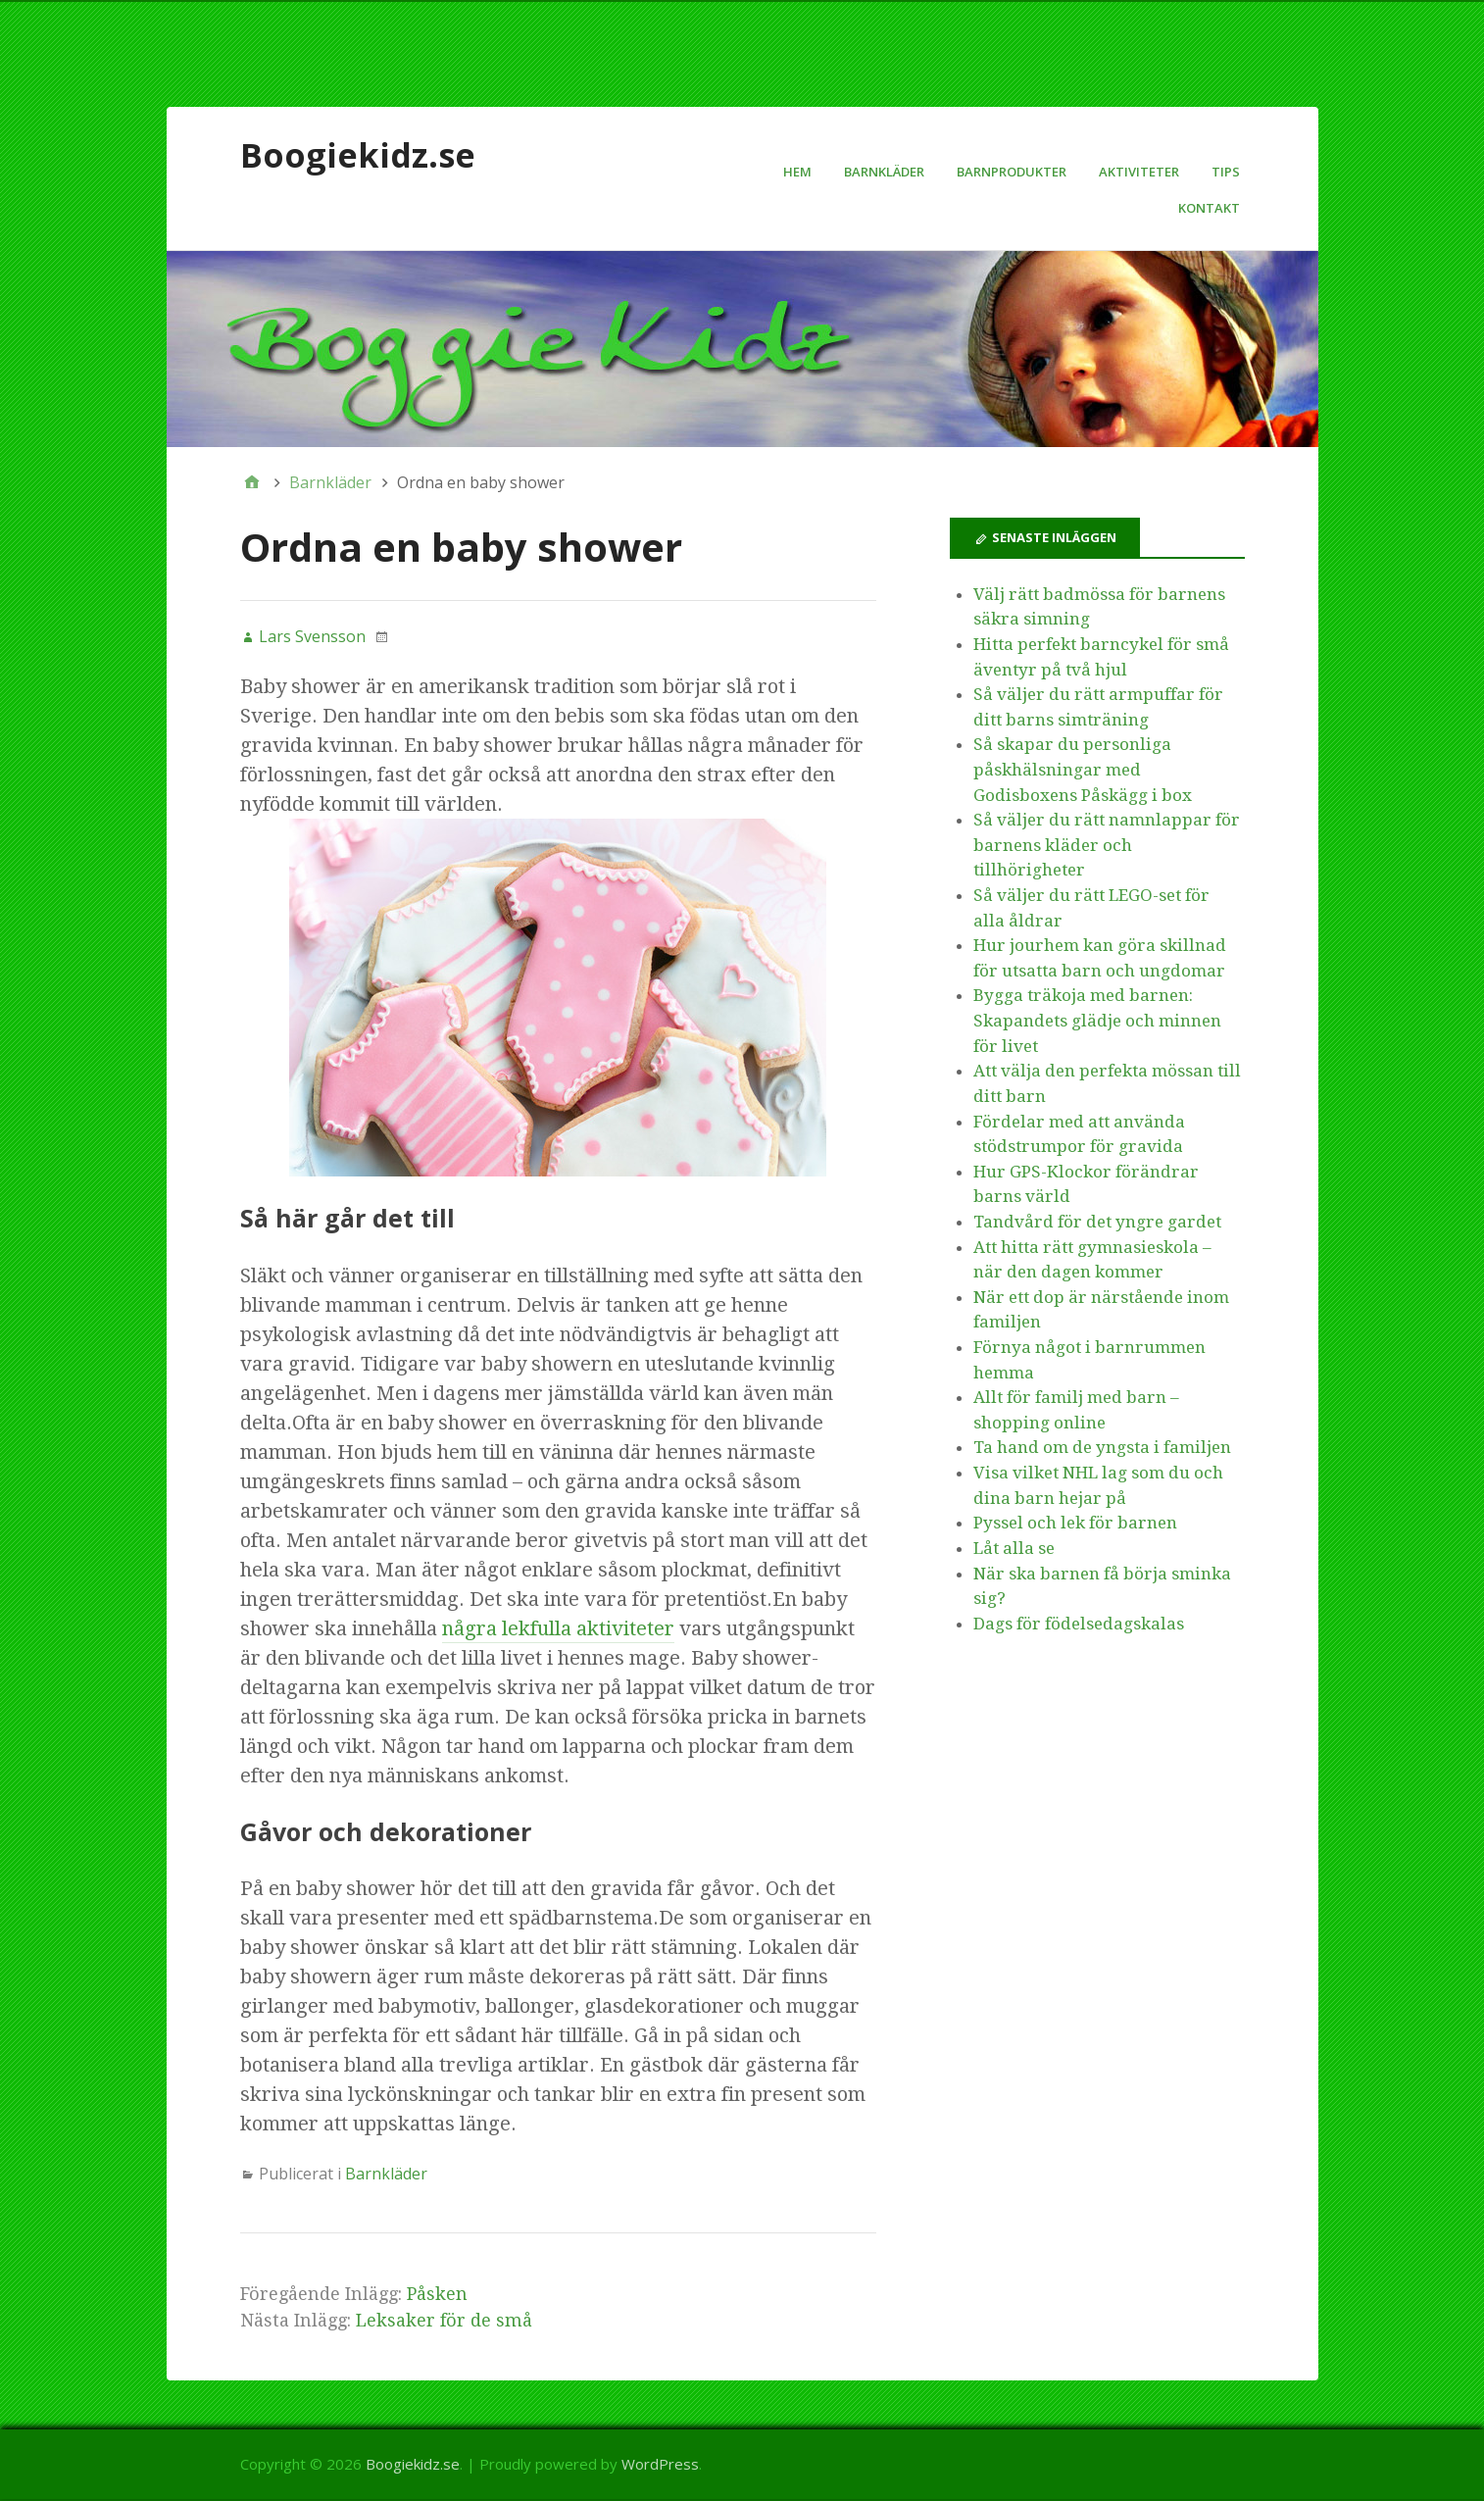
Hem (797, 171)
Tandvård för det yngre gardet (1097, 1221)
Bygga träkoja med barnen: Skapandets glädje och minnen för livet (1097, 1020)
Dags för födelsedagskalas (1078, 1623)
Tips (1226, 171)
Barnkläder (884, 171)
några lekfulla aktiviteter (558, 1628)
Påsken (437, 2293)
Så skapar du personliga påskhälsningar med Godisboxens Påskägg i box (1082, 769)
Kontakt (1209, 208)
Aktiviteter (1139, 171)
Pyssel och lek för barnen (1075, 1522)
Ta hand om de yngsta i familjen (1102, 1447)
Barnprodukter (1011, 171)
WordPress (660, 2464)
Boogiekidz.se (357, 154)
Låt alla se (1014, 1548)
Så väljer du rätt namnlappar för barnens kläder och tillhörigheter (1106, 844)
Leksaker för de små (444, 2320)
